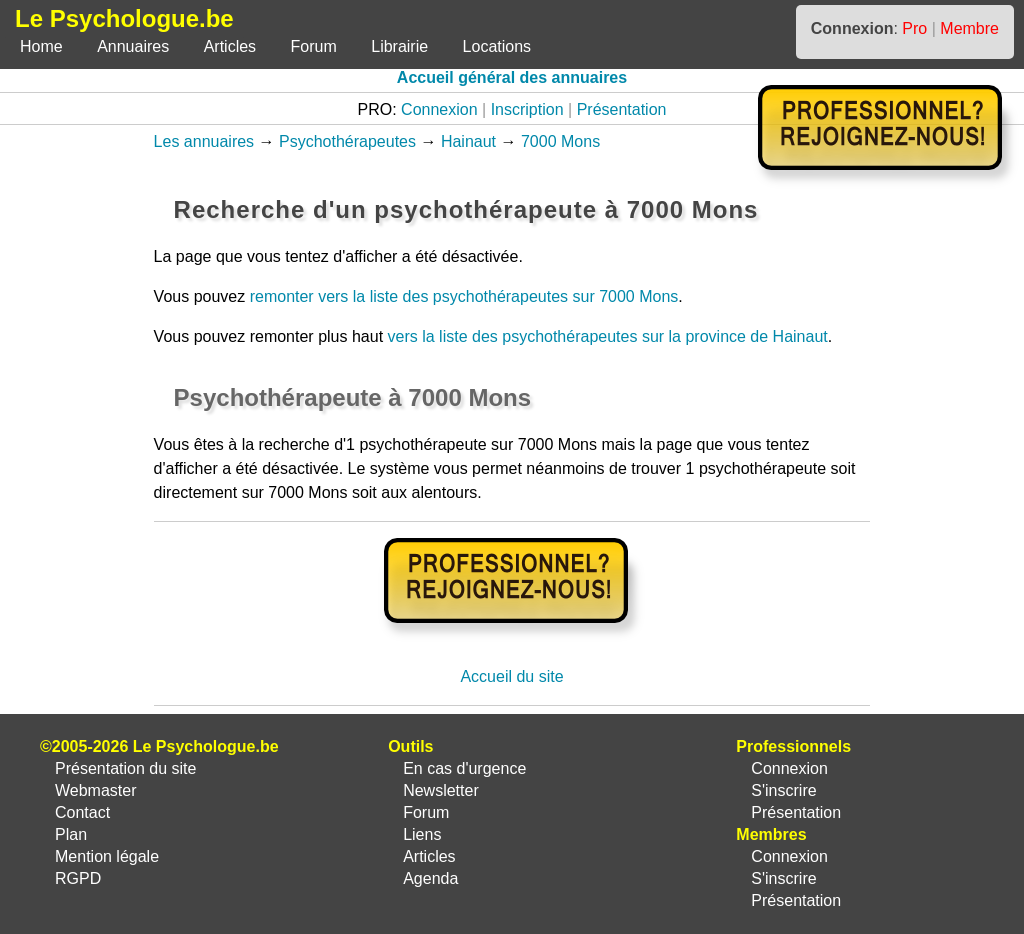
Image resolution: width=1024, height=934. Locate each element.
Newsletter (441, 790)
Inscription (527, 109)
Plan (71, 834)
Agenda (430, 878)
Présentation (622, 109)
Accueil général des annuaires (512, 77)
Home (41, 46)
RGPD (78, 878)
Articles (230, 46)
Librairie (399, 46)
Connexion (439, 109)
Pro (914, 28)
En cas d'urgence (464, 768)
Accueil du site (511, 676)
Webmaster (96, 790)
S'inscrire (783, 790)
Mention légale (107, 856)
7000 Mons (560, 141)
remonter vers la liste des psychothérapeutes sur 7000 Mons (464, 296)
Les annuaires (204, 141)
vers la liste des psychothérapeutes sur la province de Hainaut (608, 336)
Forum (314, 46)
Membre (969, 28)
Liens (422, 834)
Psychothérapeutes (347, 141)
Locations (497, 46)
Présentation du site (125, 768)
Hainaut (468, 141)
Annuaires (133, 46)
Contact (82, 812)
